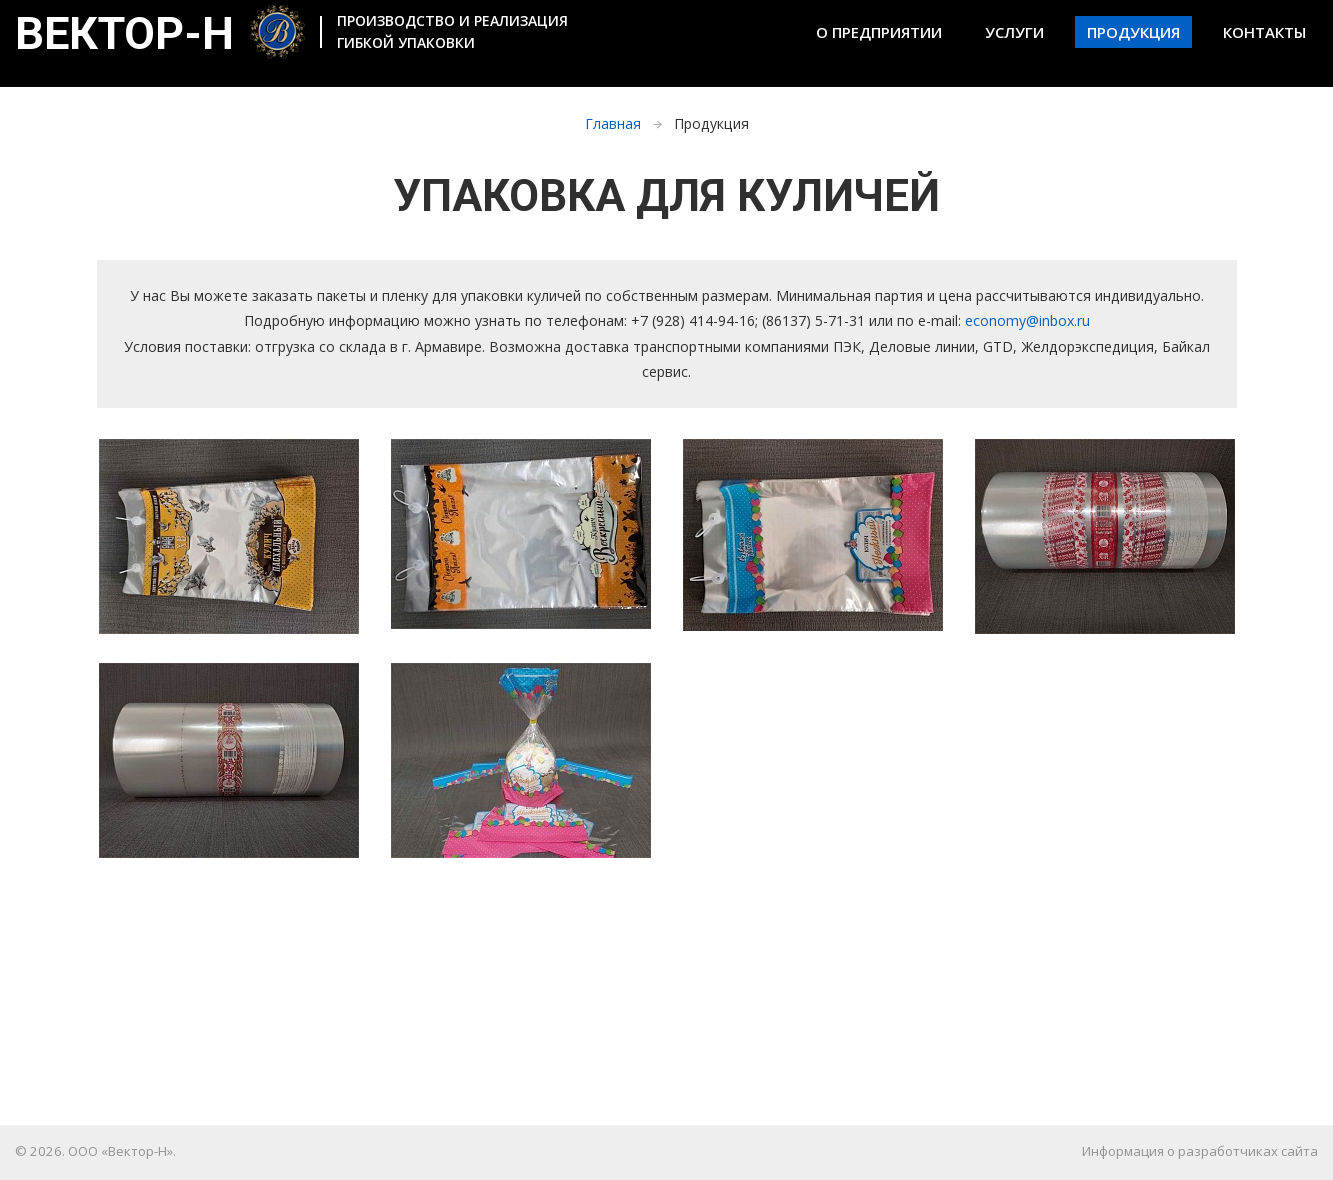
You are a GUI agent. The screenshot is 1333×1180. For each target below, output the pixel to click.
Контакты (1264, 32)
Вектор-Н (160, 38)
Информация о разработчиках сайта (1200, 1151)
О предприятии (879, 32)
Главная (613, 123)
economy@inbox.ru (1027, 320)
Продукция (1133, 32)
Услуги (1014, 32)
